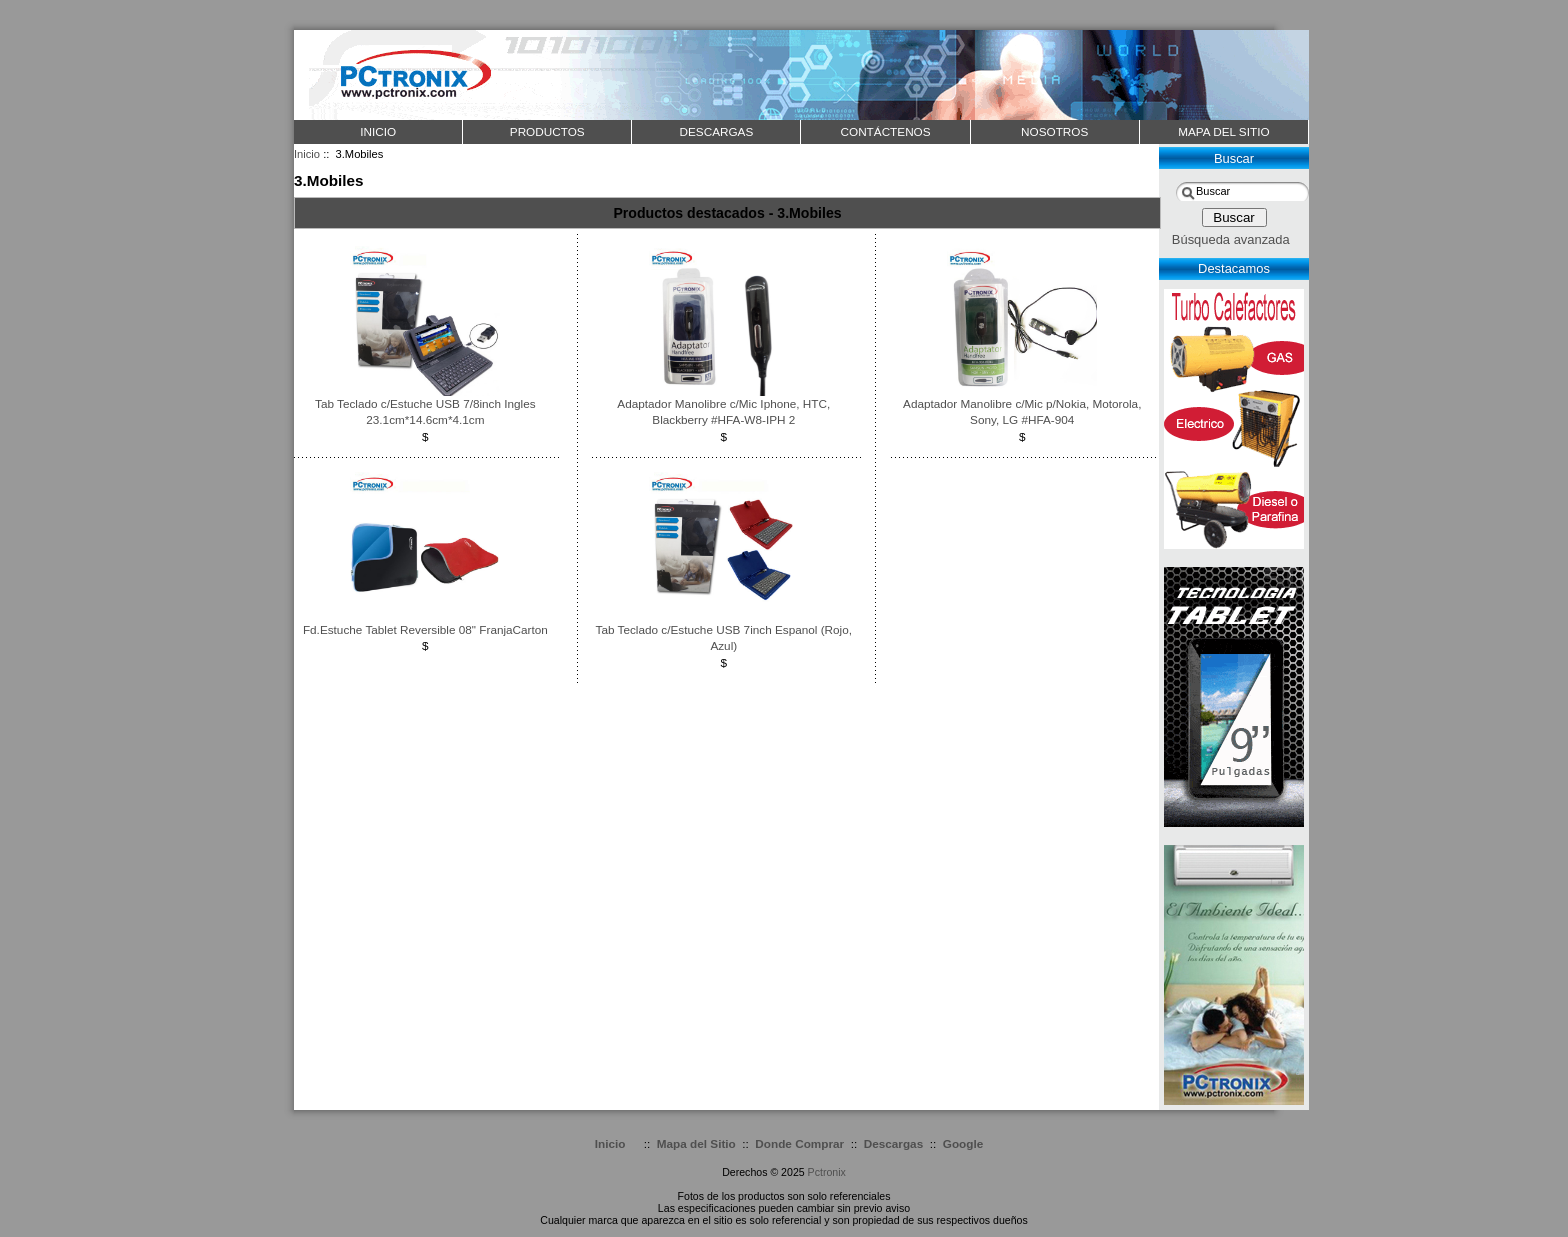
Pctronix (827, 1172)
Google (963, 1143)
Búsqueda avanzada (1231, 239)
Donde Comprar (799, 1143)
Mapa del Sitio (696, 1143)
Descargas (893, 1143)
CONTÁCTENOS (886, 131)
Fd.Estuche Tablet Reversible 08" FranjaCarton (425, 629)
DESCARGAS (716, 131)
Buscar (1234, 158)
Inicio (378, 131)
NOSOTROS (1054, 131)
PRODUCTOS (547, 131)
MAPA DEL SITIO (1223, 131)
